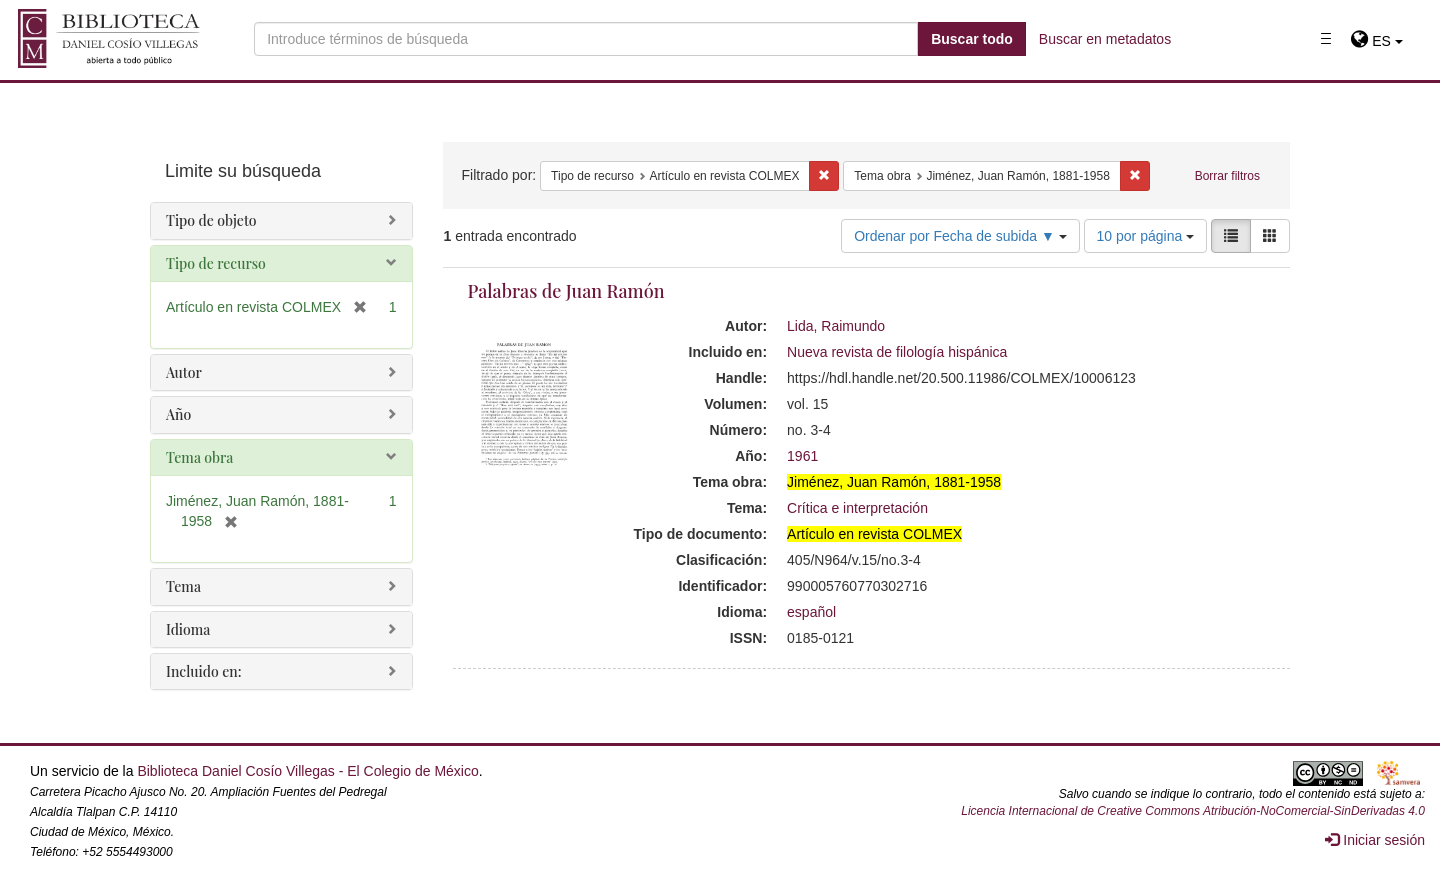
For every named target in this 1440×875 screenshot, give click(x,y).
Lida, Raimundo (836, 326)
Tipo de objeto (211, 220)
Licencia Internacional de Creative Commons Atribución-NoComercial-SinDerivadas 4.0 (1193, 811)
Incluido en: (203, 671)
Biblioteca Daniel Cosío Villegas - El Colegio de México (307, 771)
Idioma (188, 629)
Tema (183, 586)
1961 (802, 456)
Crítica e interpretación (857, 508)
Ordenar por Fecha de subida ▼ (960, 236)
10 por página (1146, 236)
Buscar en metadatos (1105, 39)
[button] (1376, 41)
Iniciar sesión (1375, 840)
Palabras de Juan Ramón (566, 291)
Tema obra (199, 457)
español (811, 612)
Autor (184, 372)
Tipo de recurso (216, 263)
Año (178, 414)
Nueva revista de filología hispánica (897, 352)
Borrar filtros (1227, 176)
